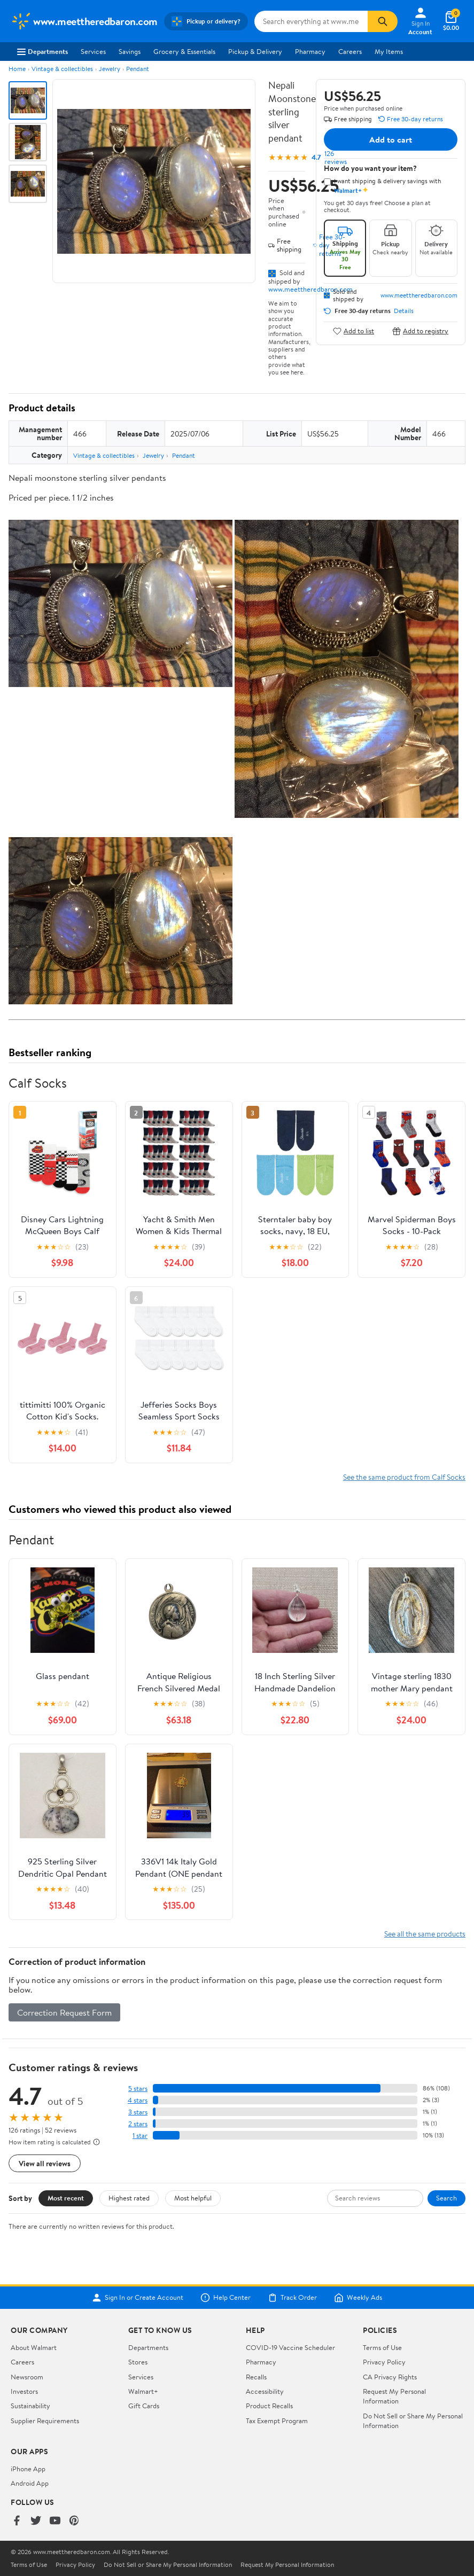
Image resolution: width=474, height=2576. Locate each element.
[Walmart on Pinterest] (74, 2521)
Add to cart (390, 139)
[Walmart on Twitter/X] (36, 2521)
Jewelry (109, 68)
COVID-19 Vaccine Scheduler (290, 2347)
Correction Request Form (64, 2012)
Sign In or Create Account (137, 2297)
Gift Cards (143, 2405)
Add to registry (420, 330)
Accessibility (265, 2391)
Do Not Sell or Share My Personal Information (168, 2565)
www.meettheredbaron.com (310, 289)
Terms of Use (382, 2347)
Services (93, 51)
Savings (130, 51)
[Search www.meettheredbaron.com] (311, 21)
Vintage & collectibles (62, 68)
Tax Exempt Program (277, 2420)
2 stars (137, 2124)
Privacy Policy (384, 2362)
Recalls (256, 2377)
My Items (389, 51)
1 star (140, 2136)
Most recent (66, 2198)
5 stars (137, 2089)
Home (17, 68)
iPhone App (28, 2468)
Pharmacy (310, 51)
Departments (42, 51)
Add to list (353, 330)
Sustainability (30, 2405)
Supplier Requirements (45, 2420)
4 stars (137, 2100)
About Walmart (34, 2347)
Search (446, 2198)
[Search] (383, 21)
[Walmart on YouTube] (55, 2521)
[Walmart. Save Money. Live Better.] (84, 21)
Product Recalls (269, 2405)
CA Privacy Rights (390, 2377)
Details (404, 311)
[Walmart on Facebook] (16, 2521)
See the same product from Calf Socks (404, 1477)
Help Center (225, 2297)
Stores (137, 2362)
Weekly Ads (358, 2297)
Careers (350, 51)
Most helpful (193, 2198)
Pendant (137, 68)
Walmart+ (143, 2391)
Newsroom (27, 2377)
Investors (24, 2391)
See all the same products (424, 1934)
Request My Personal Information (394, 2396)
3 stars (137, 2112)
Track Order (292, 2297)
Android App (30, 2483)
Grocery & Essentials (184, 51)
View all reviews (45, 2163)
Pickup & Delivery (255, 51)
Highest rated (129, 2198)
